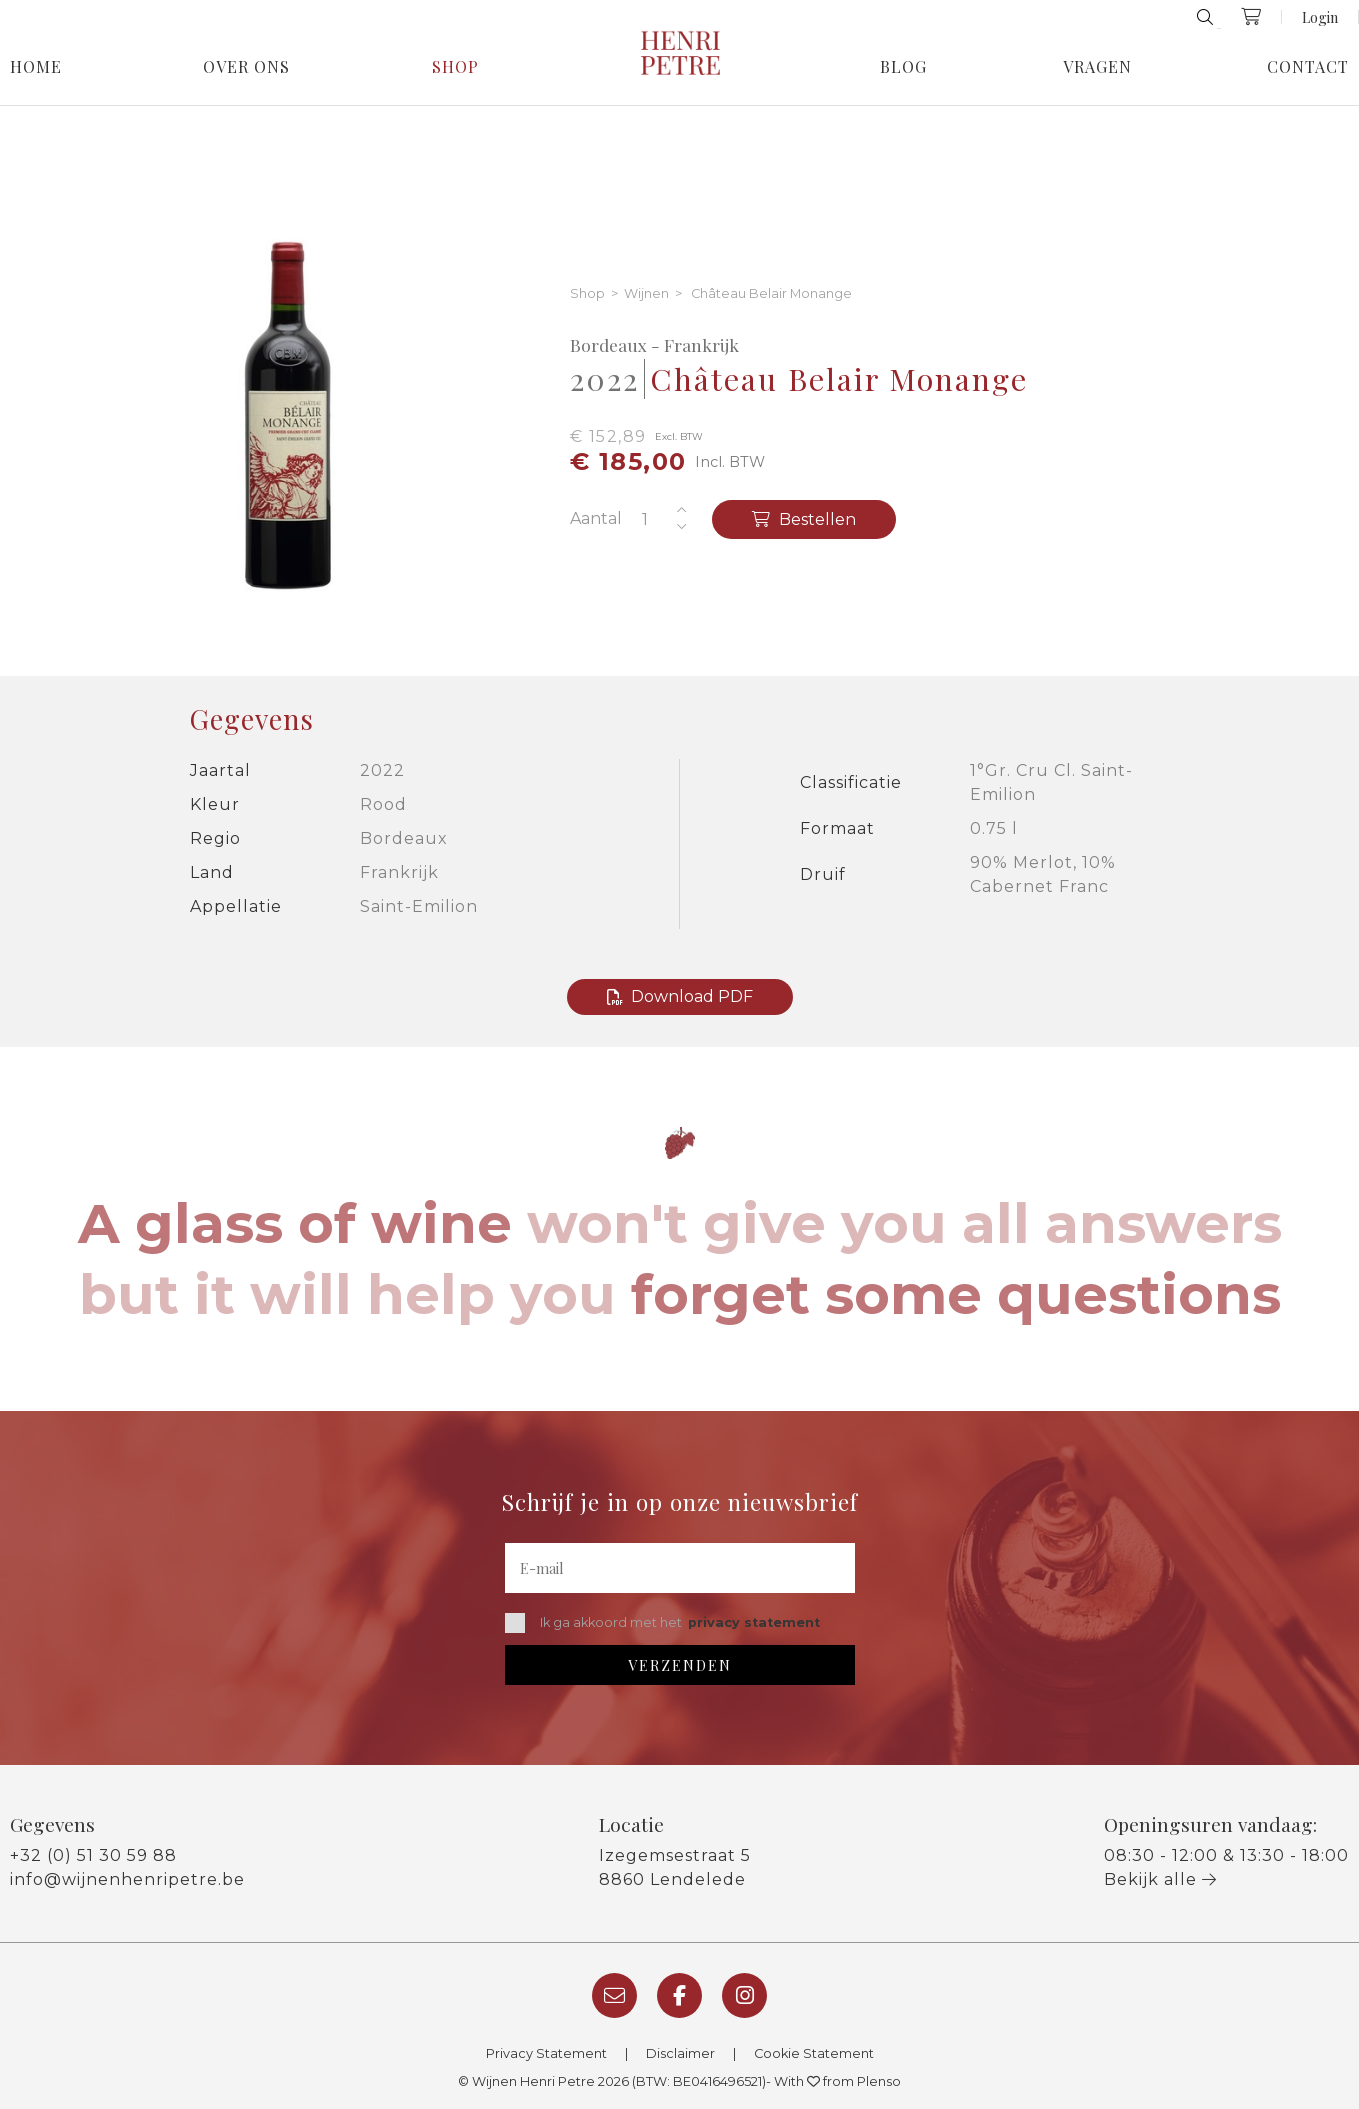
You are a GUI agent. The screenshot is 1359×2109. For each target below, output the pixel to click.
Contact (1308, 67)
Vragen (1097, 67)
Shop (455, 67)
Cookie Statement (814, 2053)
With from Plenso (837, 2081)
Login (1320, 17)
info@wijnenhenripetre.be (127, 1879)
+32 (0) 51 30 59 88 (93, 1855)
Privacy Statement (546, 2053)
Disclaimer (680, 2053)
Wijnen (646, 294)
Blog (903, 67)
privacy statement (754, 1622)
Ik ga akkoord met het (662, 1623)
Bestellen (804, 519)
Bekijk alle (1160, 1879)
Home (36, 67)
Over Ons (246, 67)
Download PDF (680, 996)
